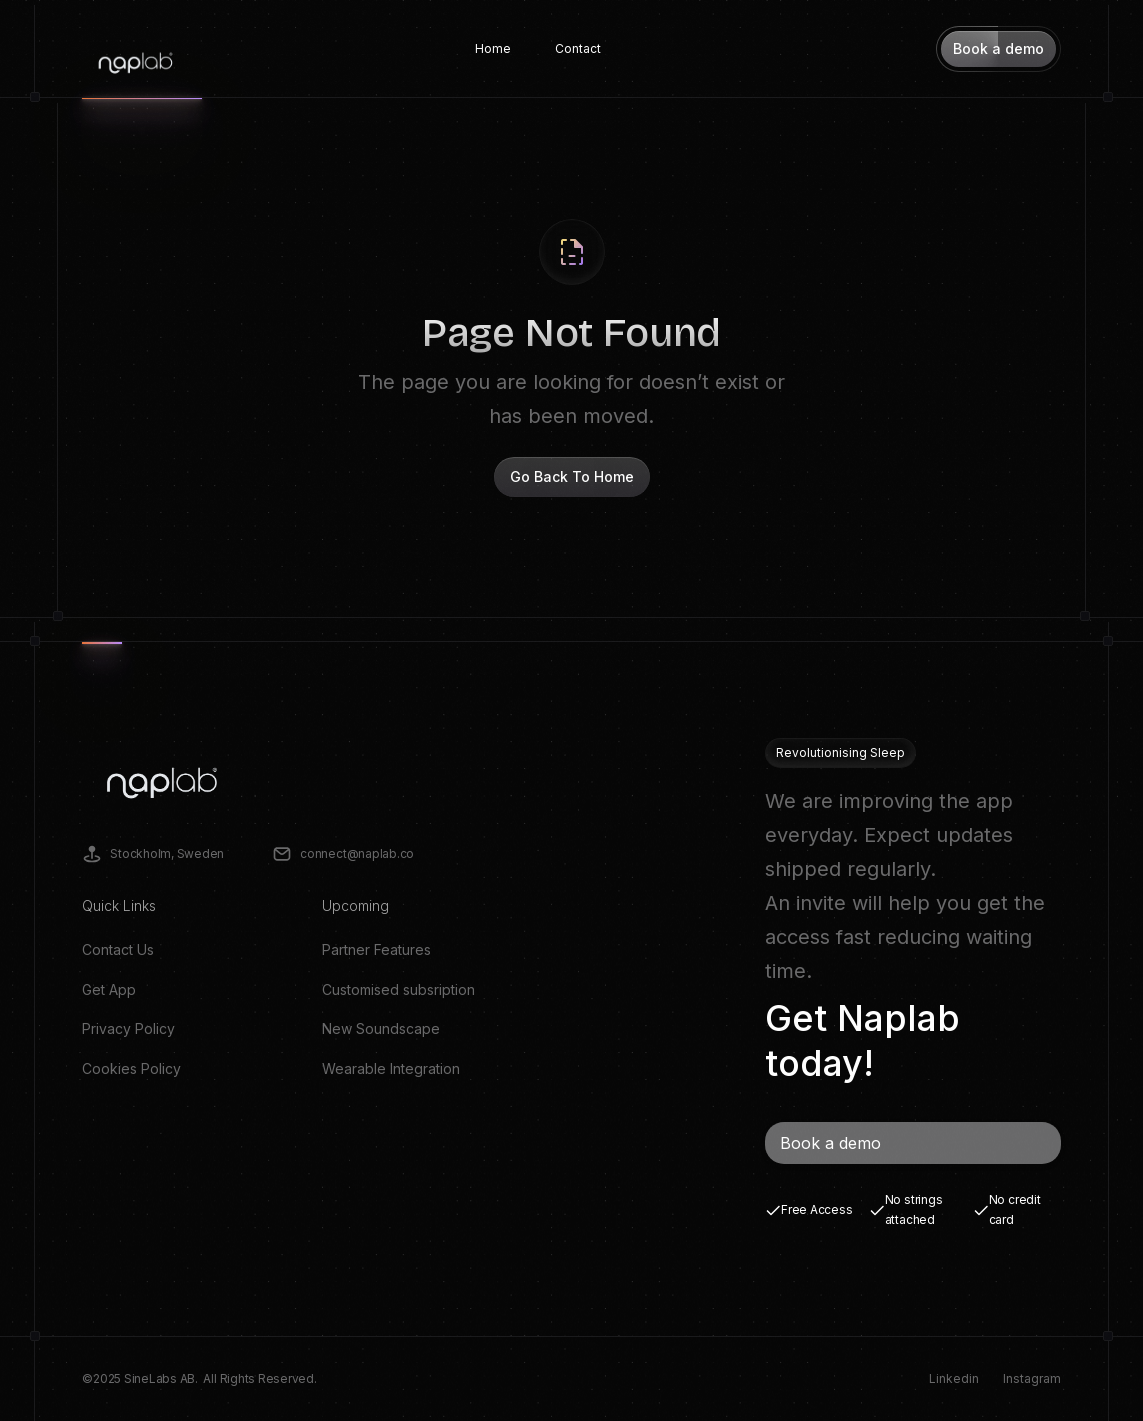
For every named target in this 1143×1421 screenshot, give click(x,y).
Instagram (1032, 1378)
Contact (578, 48)
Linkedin (954, 1378)
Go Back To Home (572, 476)
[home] (135, 49)
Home (493, 48)
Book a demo (830, 1143)
